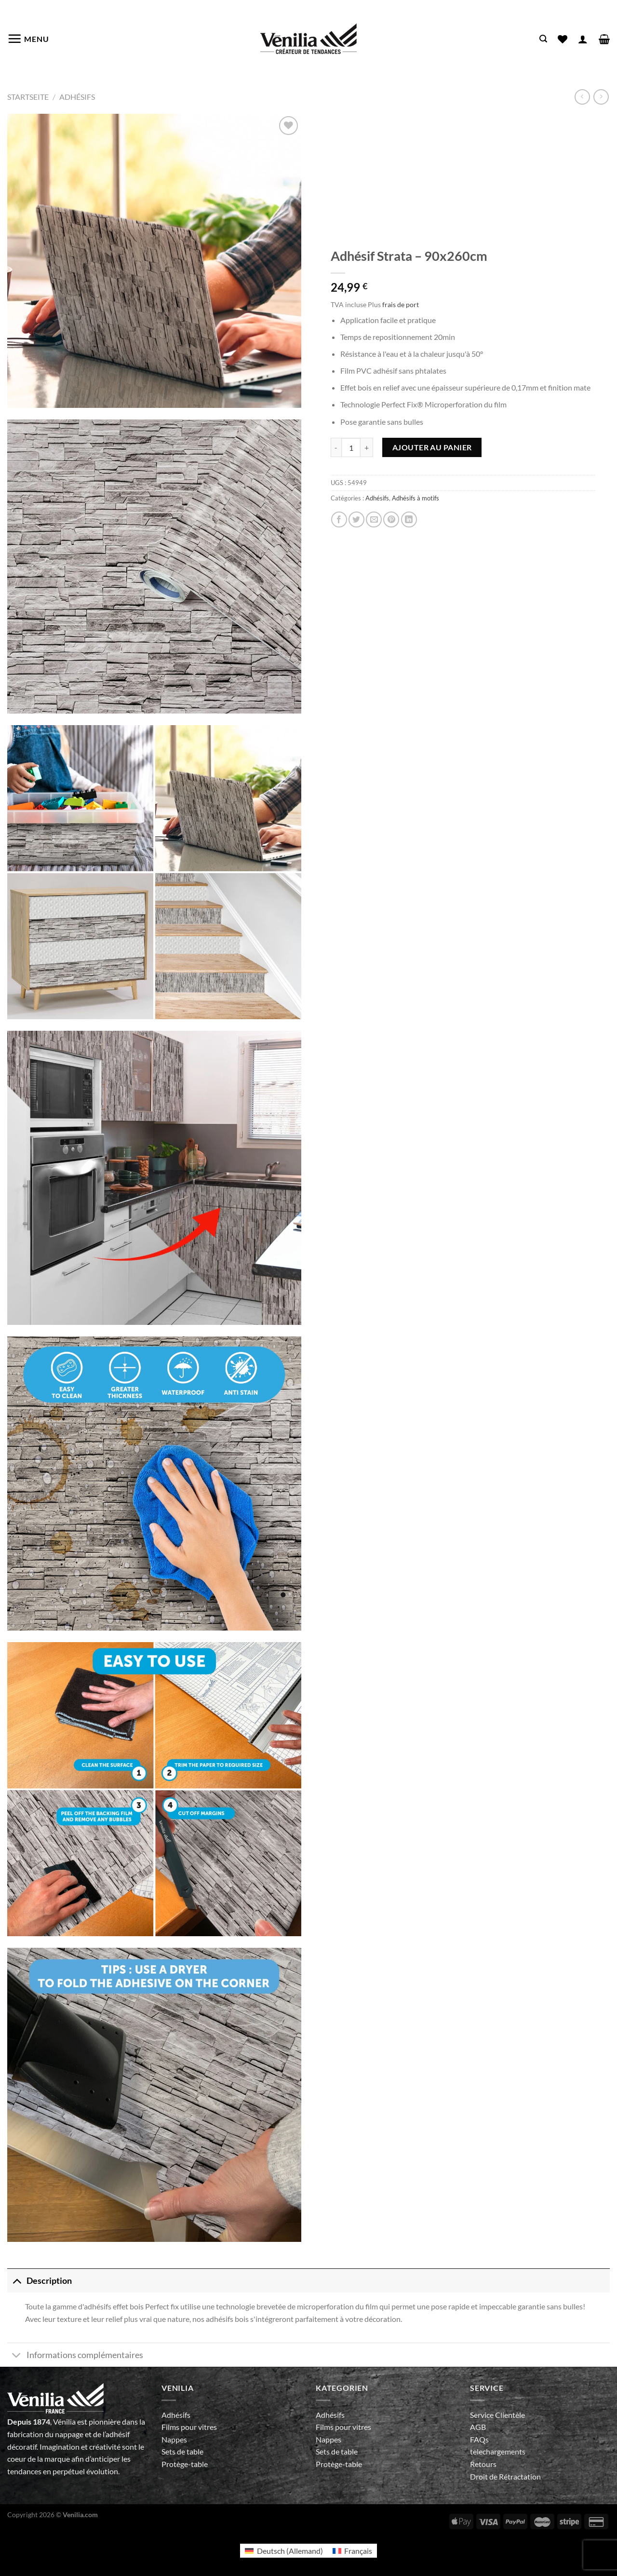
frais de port (400, 304)
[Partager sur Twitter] (356, 519)
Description (39, 2280)
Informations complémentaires (75, 2356)
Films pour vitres (189, 2426)
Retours (483, 2463)
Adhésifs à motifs (415, 498)
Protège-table (184, 2463)
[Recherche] (543, 38)
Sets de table (182, 2451)
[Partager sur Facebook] (339, 519)
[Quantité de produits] (351, 447)
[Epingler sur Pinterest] (391, 519)
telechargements (497, 2451)
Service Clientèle (497, 2414)
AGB (478, 2426)
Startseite (28, 96)
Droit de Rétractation (505, 2476)
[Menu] (28, 38)
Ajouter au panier (432, 447)
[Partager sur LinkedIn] (409, 519)
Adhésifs (77, 96)
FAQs (479, 2439)
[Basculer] (16, 2280)
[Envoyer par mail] (374, 519)
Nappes (174, 2439)
